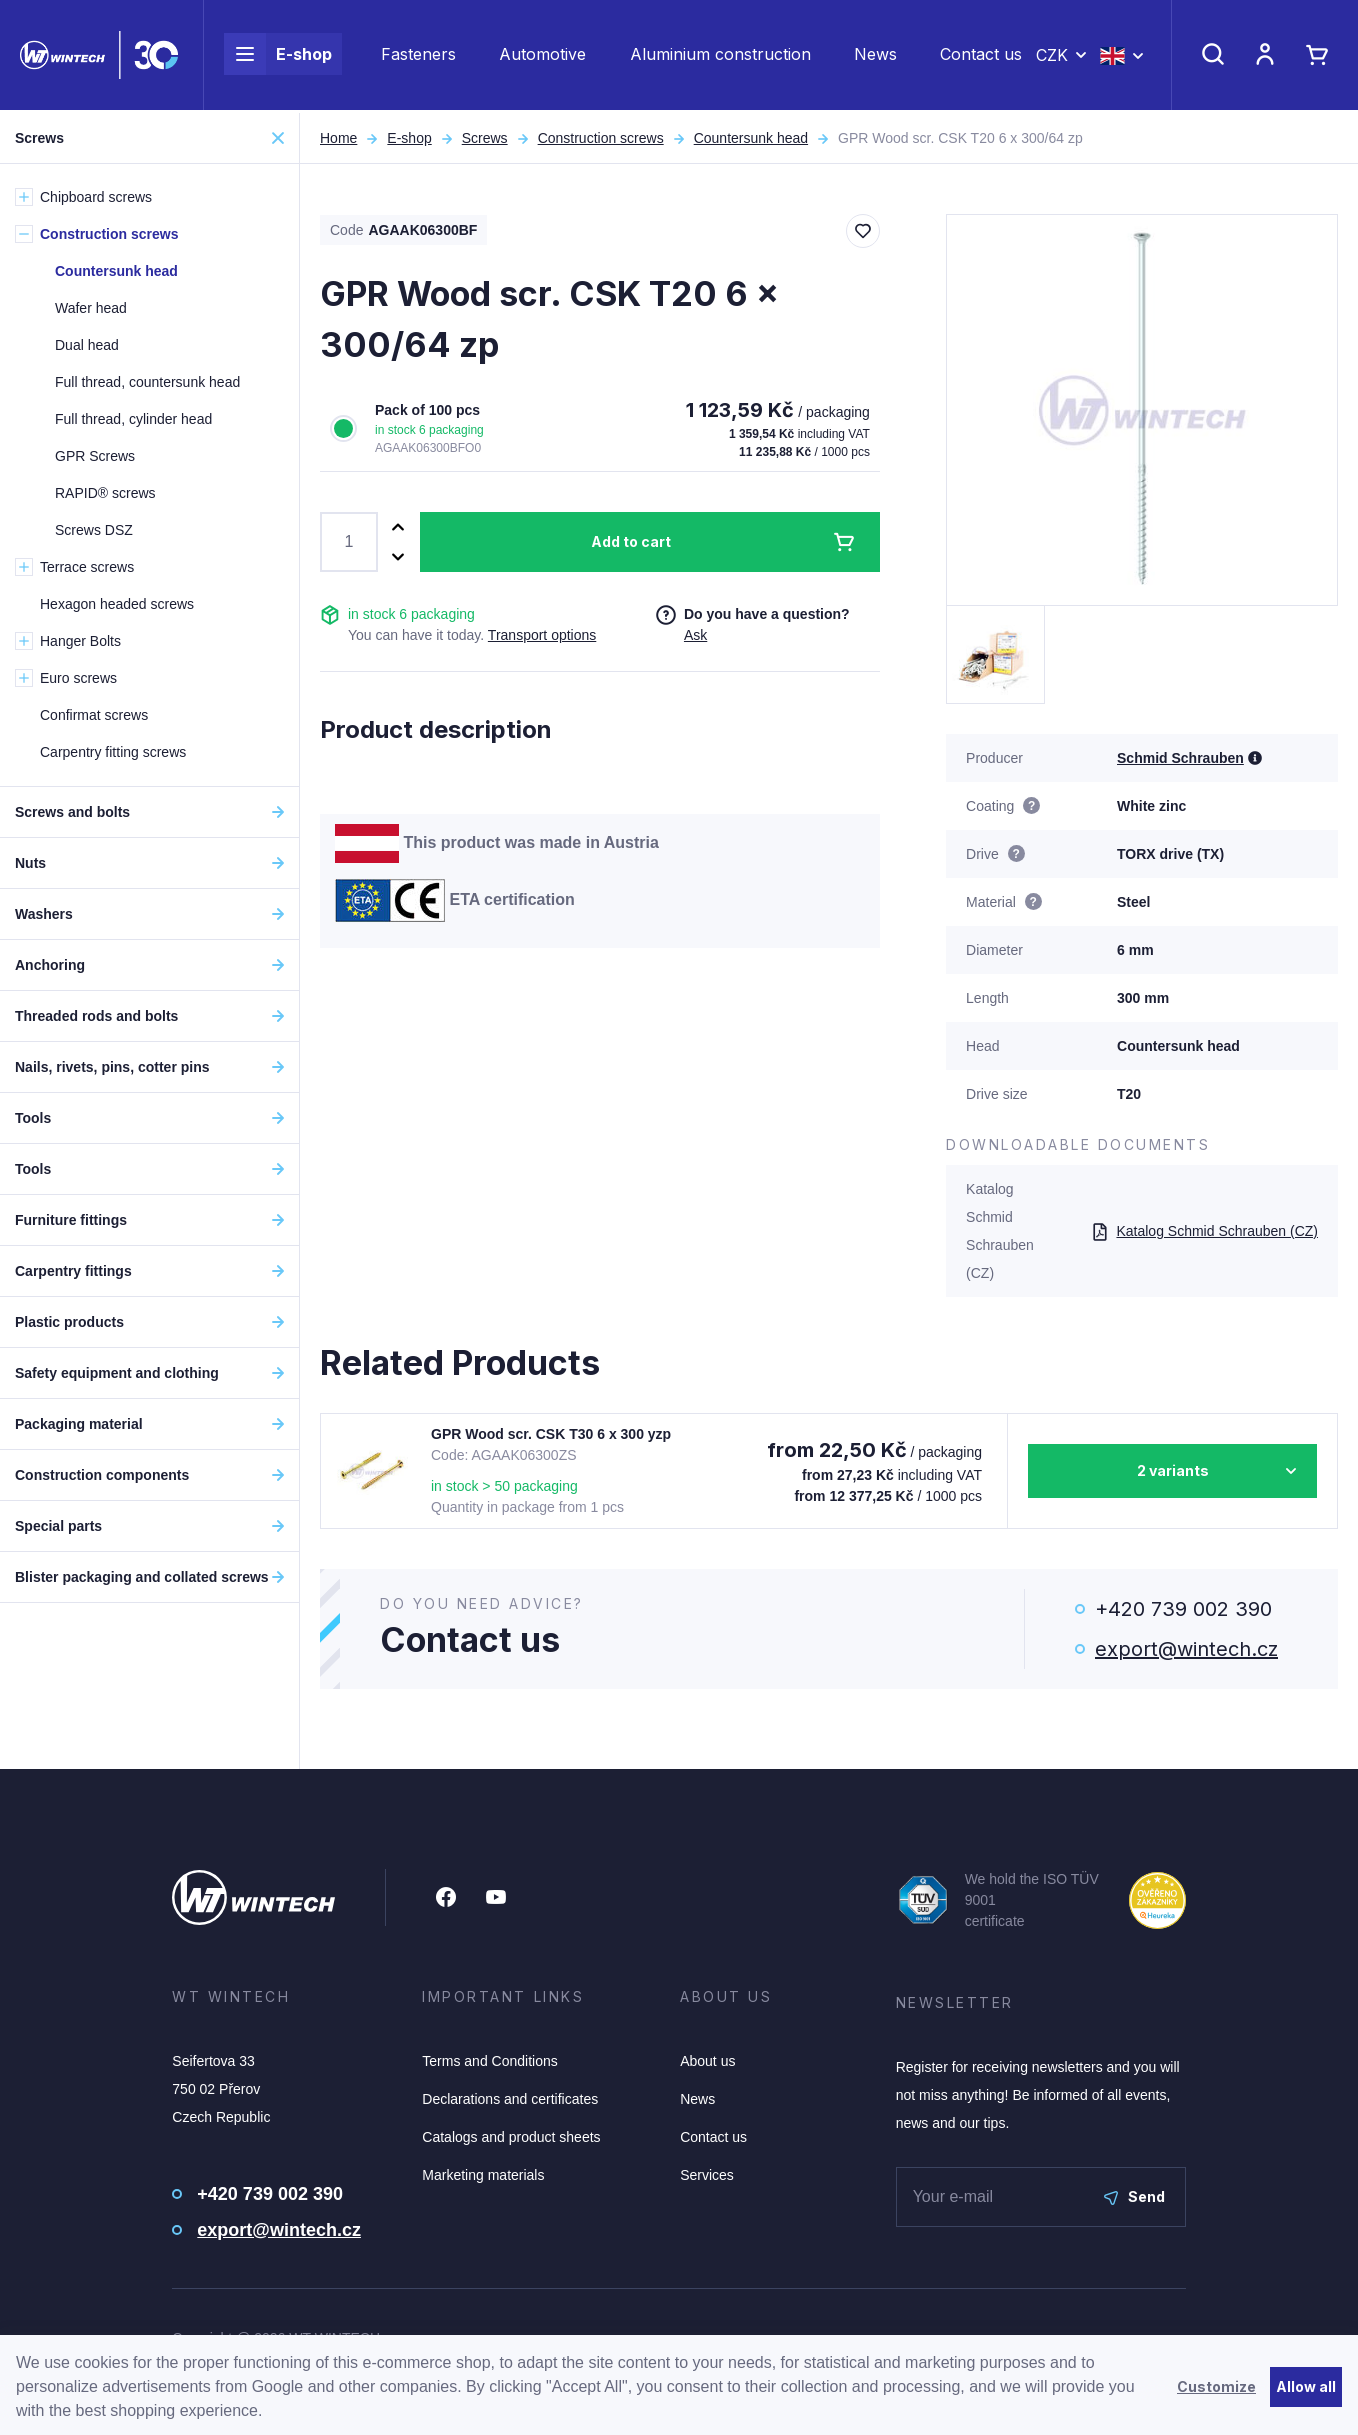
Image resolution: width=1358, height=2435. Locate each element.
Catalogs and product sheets (511, 2137)
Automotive (542, 56)
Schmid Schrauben (1180, 758)
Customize (1216, 2386)
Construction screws (601, 138)
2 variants (1173, 1470)
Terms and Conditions (489, 2061)
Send (1134, 2196)
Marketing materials (483, 2175)
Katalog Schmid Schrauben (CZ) (1204, 1231)
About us (707, 2061)
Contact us (981, 56)
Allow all (1306, 2386)
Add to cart (631, 541)
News (875, 56)
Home (338, 138)
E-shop (278, 56)
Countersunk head (751, 138)
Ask (695, 635)
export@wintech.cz (1186, 1649)
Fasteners (418, 56)
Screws (485, 138)
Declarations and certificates (510, 2099)
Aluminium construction (720, 56)
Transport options (542, 635)
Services (707, 2175)
